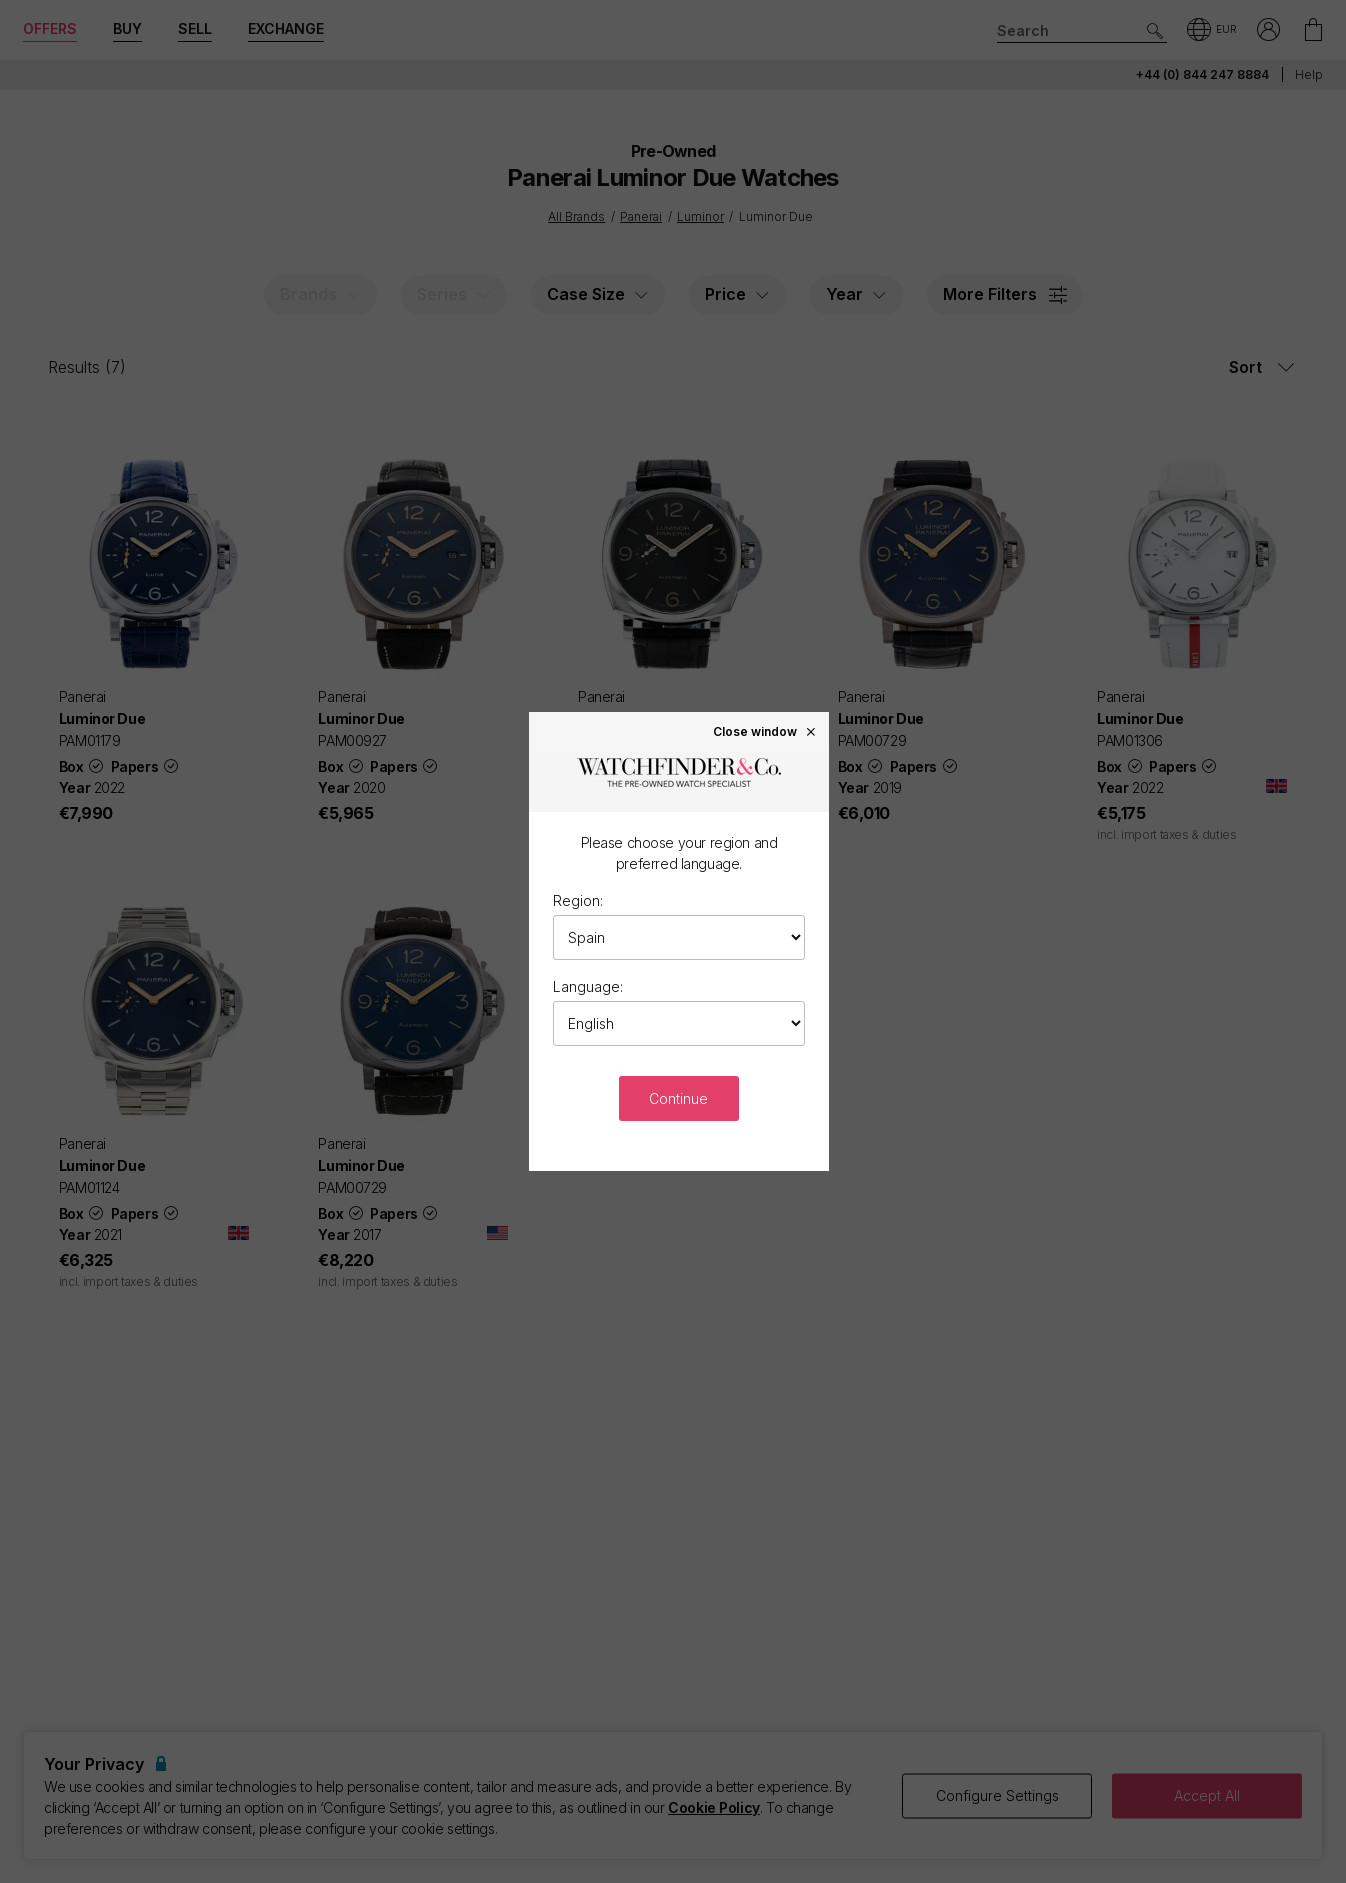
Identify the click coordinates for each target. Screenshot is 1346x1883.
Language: (588, 986)
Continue (678, 1098)
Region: (578, 900)
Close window (765, 731)
